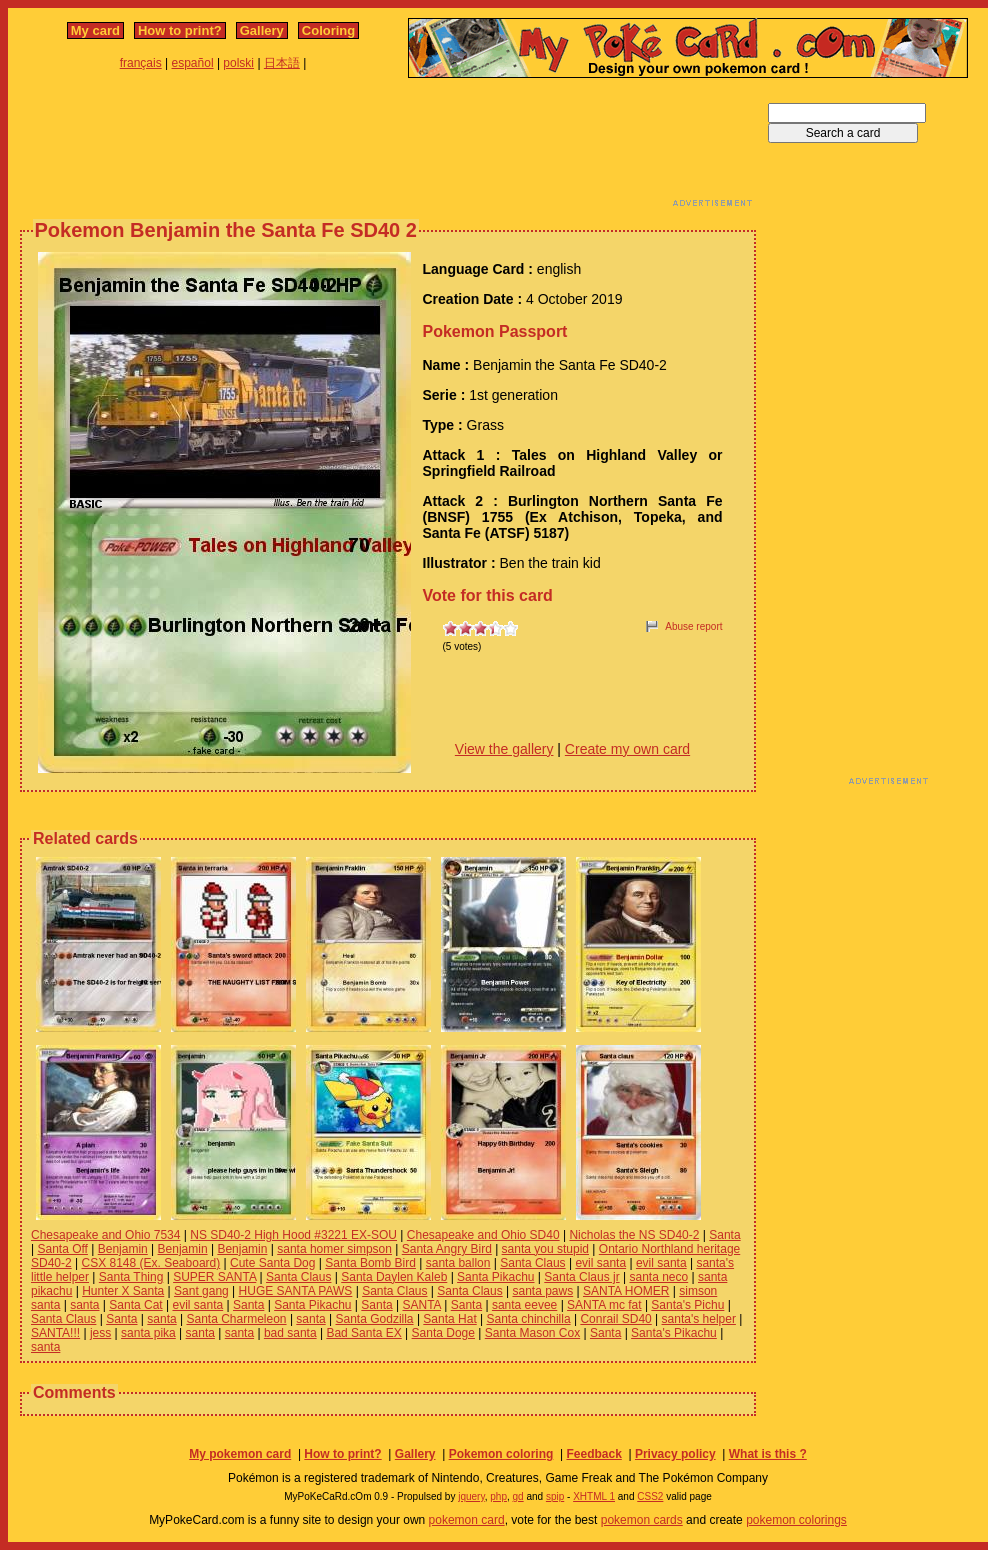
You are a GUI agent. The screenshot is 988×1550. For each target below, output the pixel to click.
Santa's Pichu (687, 1305)
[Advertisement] (388, 148)
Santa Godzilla (375, 1319)
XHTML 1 (594, 1496)
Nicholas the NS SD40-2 (634, 1235)
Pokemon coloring (501, 1454)
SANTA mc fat (604, 1305)
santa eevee (524, 1305)
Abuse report (693, 626)
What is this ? (768, 1454)
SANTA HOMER (626, 1291)
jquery (471, 1496)
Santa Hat (449, 1319)
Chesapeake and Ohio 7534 (105, 1235)
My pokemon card (240, 1454)
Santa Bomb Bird (370, 1263)
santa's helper (699, 1319)
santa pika (148, 1333)
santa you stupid (545, 1249)
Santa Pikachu (495, 1277)
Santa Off (62, 1249)
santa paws (542, 1291)
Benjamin (123, 1249)
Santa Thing (131, 1277)
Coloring (328, 30)
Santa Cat (135, 1305)
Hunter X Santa (123, 1291)
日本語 (282, 63)
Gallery (262, 30)
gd (518, 1496)
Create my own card (627, 749)
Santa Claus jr (581, 1277)
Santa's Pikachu (674, 1333)
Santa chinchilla (529, 1319)
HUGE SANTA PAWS (296, 1291)
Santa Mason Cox (532, 1333)
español (193, 63)
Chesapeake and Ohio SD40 (483, 1235)
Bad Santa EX (363, 1333)
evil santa (600, 1263)
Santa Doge (443, 1333)
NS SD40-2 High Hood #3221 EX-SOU (293, 1235)
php (498, 1496)
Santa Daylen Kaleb (394, 1277)
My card (95, 30)
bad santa (290, 1333)
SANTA (421, 1305)
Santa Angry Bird (447, 1249)
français (141, 63)
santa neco (658, 1277)
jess (100, 1333)
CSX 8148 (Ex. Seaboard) (150, 1263)
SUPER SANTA (214, 1277)
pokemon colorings (796, 1520)
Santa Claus (532, 1263)
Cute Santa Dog (272, 1263)
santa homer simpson (334, 1249)
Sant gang (201, 1291)
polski (238, 63)
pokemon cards (642, 1520)
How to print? (180, 30)
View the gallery (504, 749)
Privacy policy (675, 1454)
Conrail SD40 (615, 1319)
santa (84, 1305)
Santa (724, 1235)
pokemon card (467, 1520)
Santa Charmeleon (236, 1319)
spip (555, 1496)
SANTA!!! (55, 1333)
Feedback (593, 1454)
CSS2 (650, 1496)
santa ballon (458, 1263)
